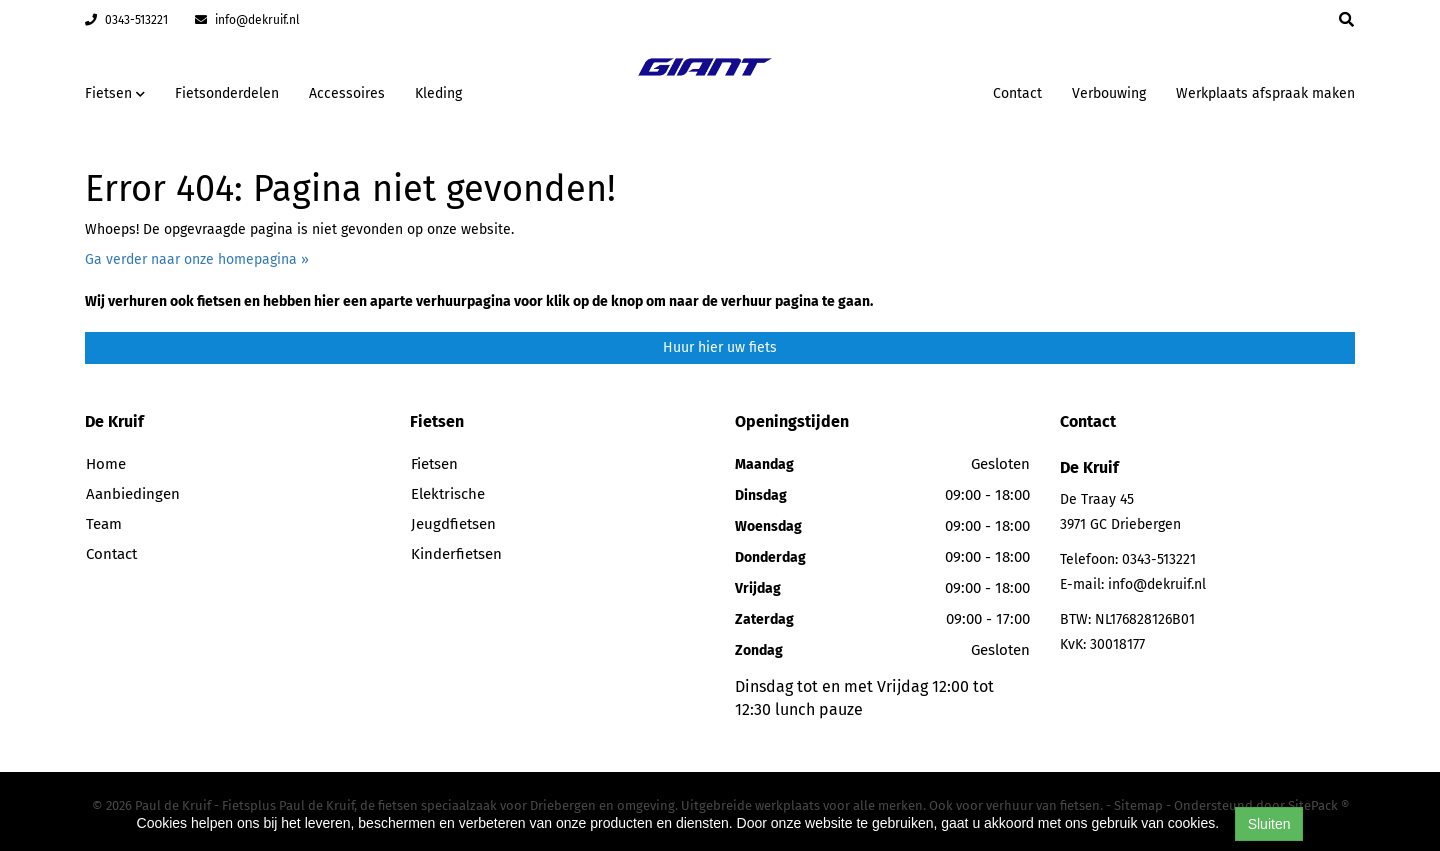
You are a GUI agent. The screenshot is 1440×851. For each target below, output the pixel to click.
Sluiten (1269, 824)
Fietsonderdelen (227, 93)
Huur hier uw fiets (720, 347)
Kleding (438, 93)
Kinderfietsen (456, 554)
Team (104, 524)
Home (106, 464)
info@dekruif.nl (247, 20)
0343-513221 (126, 20)
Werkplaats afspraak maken (1265, 93)
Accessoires (347, 93)
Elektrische (448, 494)
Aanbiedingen (133, 494)
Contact (1017, 93)
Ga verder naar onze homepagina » (197, 259)
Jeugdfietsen (453, 524)
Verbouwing (1109, 93)
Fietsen (434, 464)
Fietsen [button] (115, 93)
